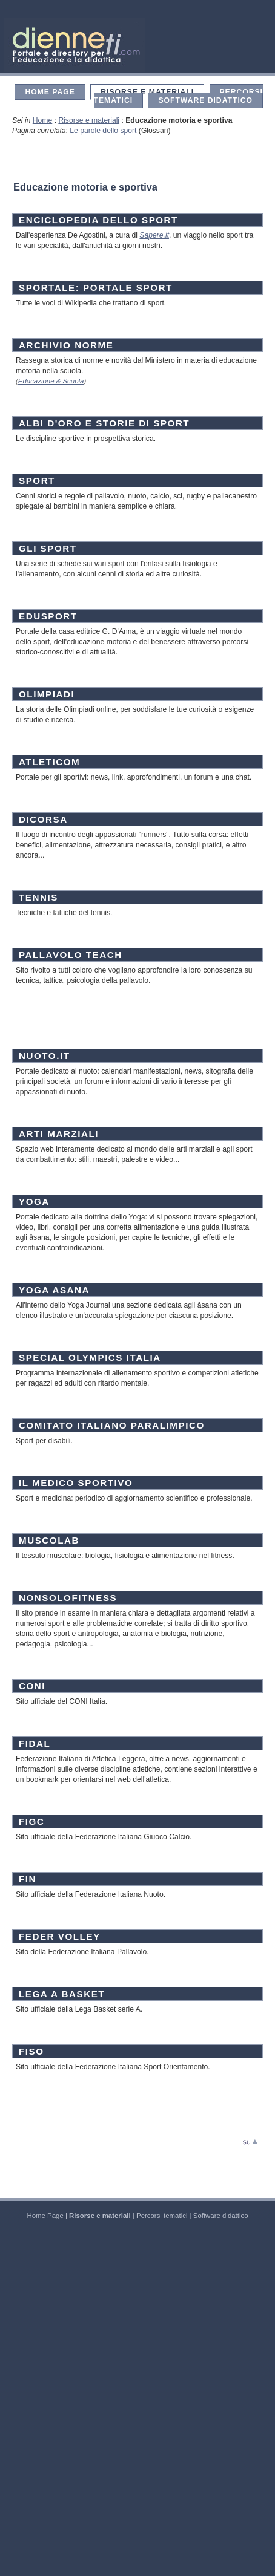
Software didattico (205, 100)
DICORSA (43, 819)
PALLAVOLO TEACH (70, 955)
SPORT (37, 480)
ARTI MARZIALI (59, 1134)
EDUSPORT (48, 616)
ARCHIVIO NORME (66, 345)
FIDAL (34, 1743)
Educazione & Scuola (51, 381)
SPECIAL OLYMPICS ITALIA (90, 1357)
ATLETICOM (49, 762)
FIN (27, 1879)
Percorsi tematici (161, 2215)
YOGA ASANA (54, 1290)
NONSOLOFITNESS (68, 1598)
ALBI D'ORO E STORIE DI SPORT (104, 423)
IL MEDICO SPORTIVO (76, 1483)
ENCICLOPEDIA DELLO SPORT (98, 220)
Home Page (50, 92)
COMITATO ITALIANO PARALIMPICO (112, 1425)
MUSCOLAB (49, 1540)
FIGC (31, 1821)
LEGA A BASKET (62, 1994)
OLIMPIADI (47, 694)
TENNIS (38, 897)
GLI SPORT (48, 548)
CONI (32, 1686)
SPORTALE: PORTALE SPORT (96, 287)
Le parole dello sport (103, 130)
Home (42, 120)
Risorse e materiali (147, 92)
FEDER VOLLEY (60, 1936)
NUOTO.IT (44, 1056)
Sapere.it (154, 235)
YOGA (34, 1201)
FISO (31, 2051)
